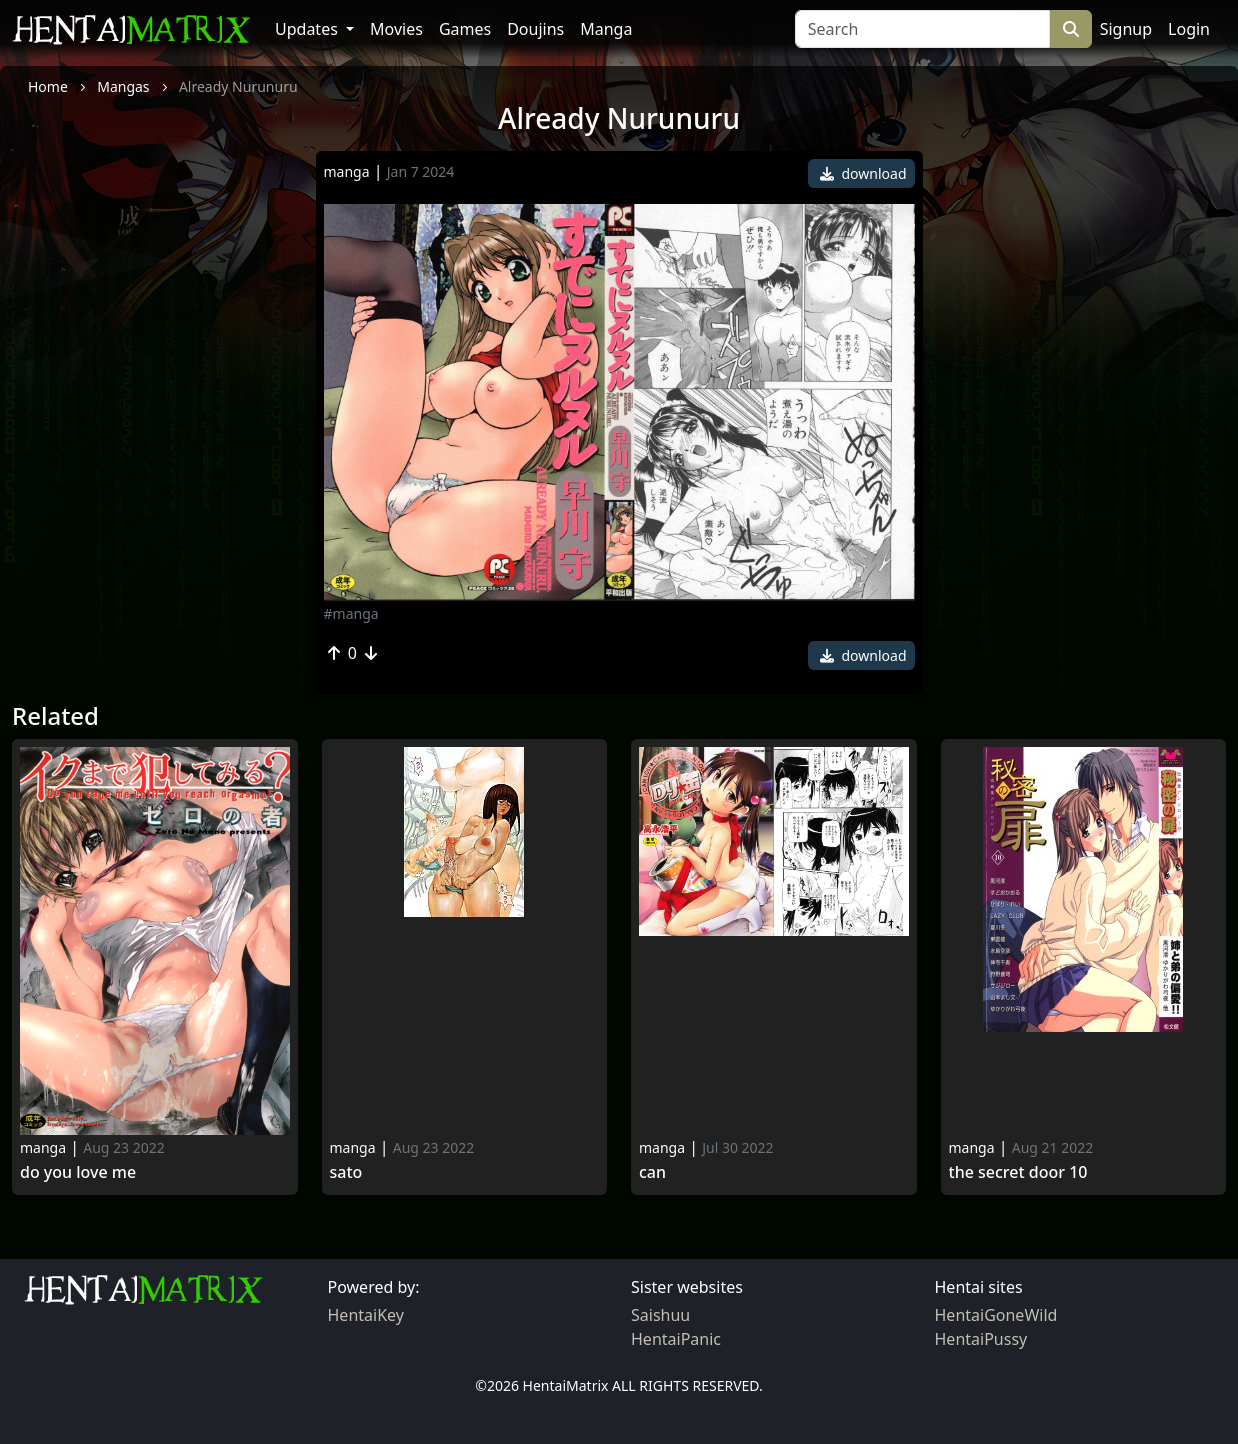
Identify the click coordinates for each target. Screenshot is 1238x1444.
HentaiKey (366, 1315)
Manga (606, 29)
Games (465, 29)
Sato (346, 1172)
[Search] (922, 29)
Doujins (535, 29)
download (863, 173)
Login (1189, 29)
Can (652, 1172)
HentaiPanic (676, 1339)
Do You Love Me (78, 1172)
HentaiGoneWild (996, 1315)
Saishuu (660, 1315)
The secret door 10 (1018, 1172)
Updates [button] (308, 29)
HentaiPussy (981, 1339)
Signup (1126, 29)
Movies (396, 29)
